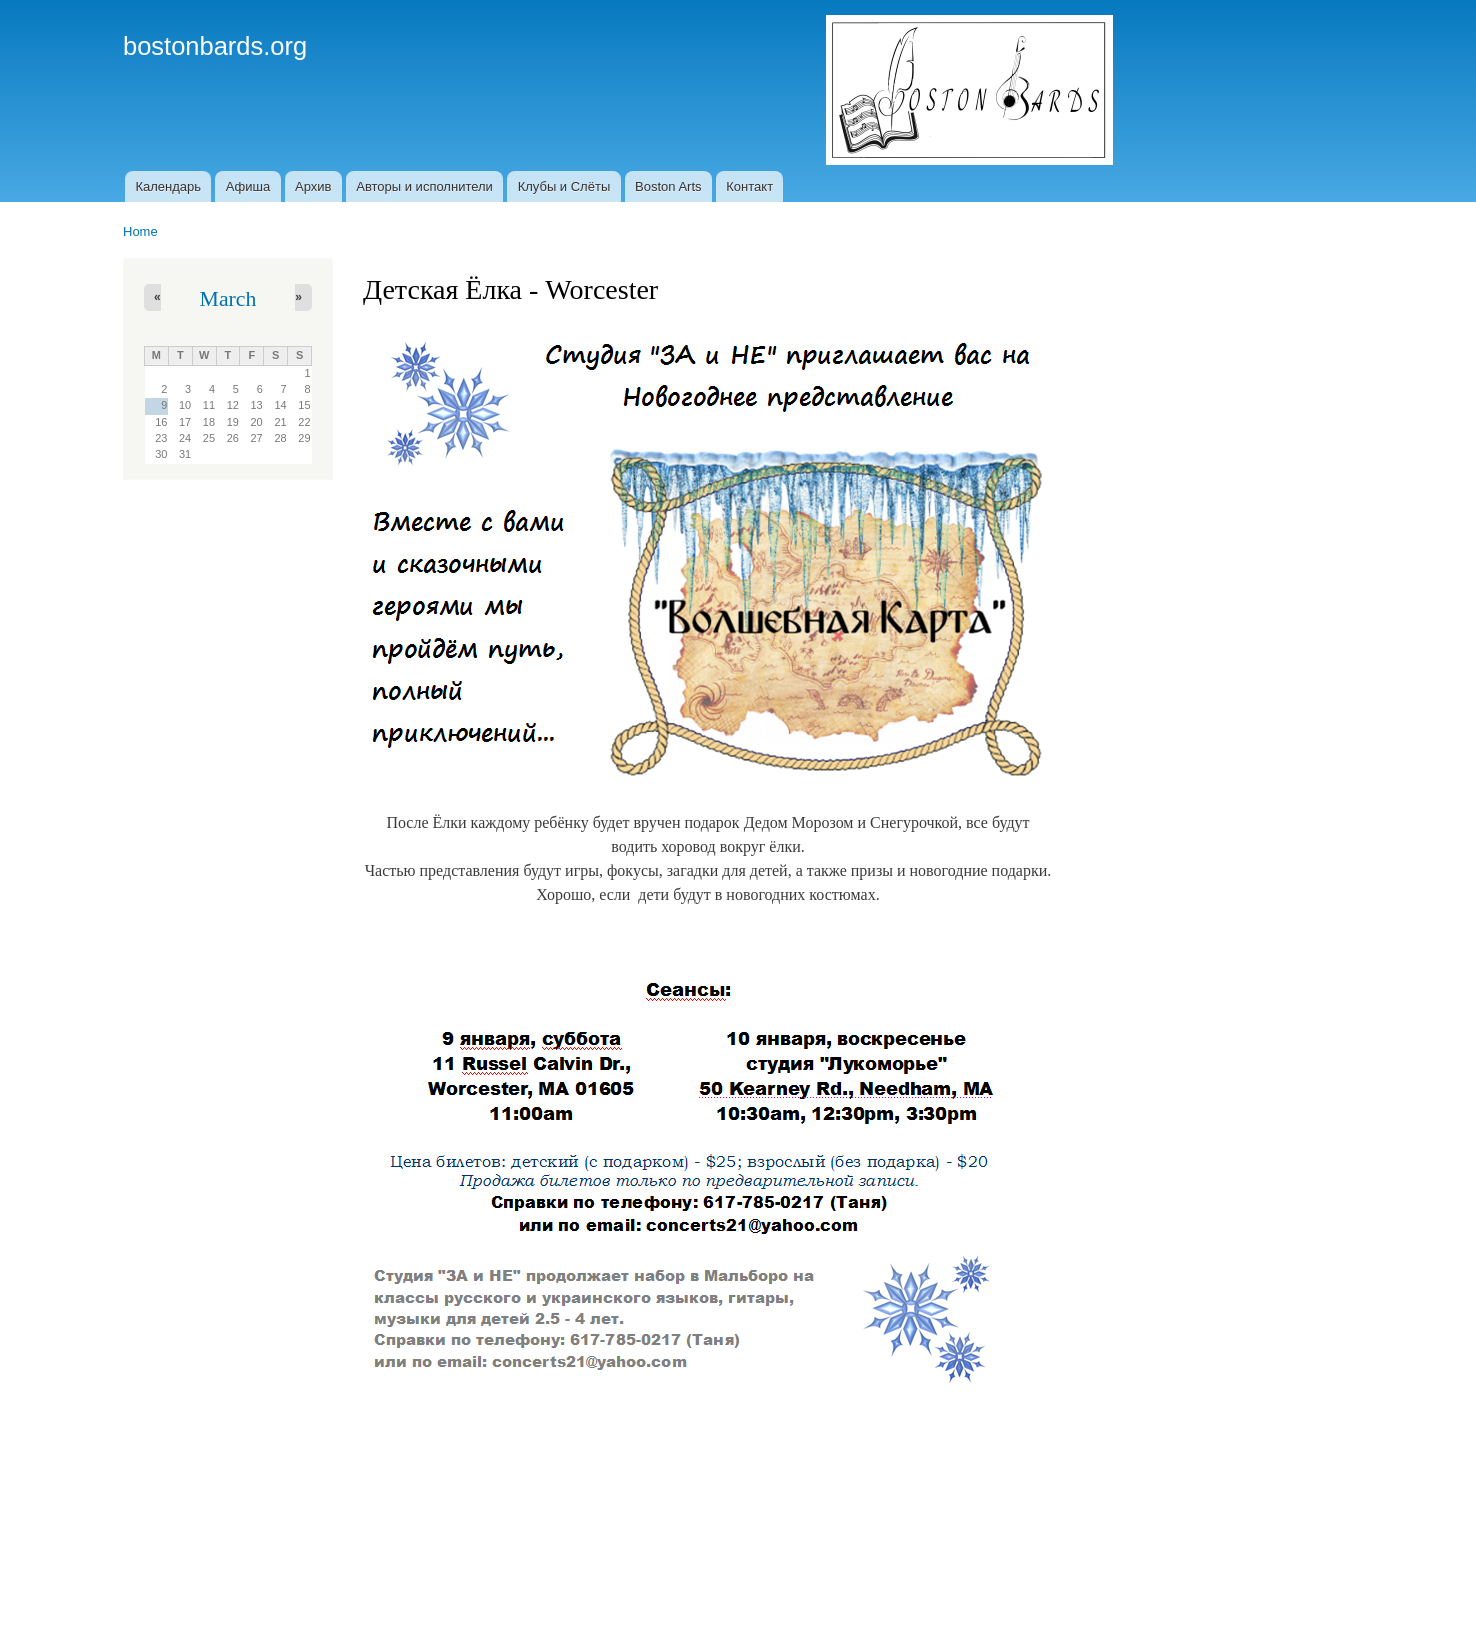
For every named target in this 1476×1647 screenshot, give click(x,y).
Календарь (168, 186)
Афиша (248, 186)
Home (140, 231)
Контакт (749, 186)
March (228, 299)
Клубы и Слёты (564, 186)
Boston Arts (668, 186)
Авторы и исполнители (424, 186)
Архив (313, 186)
